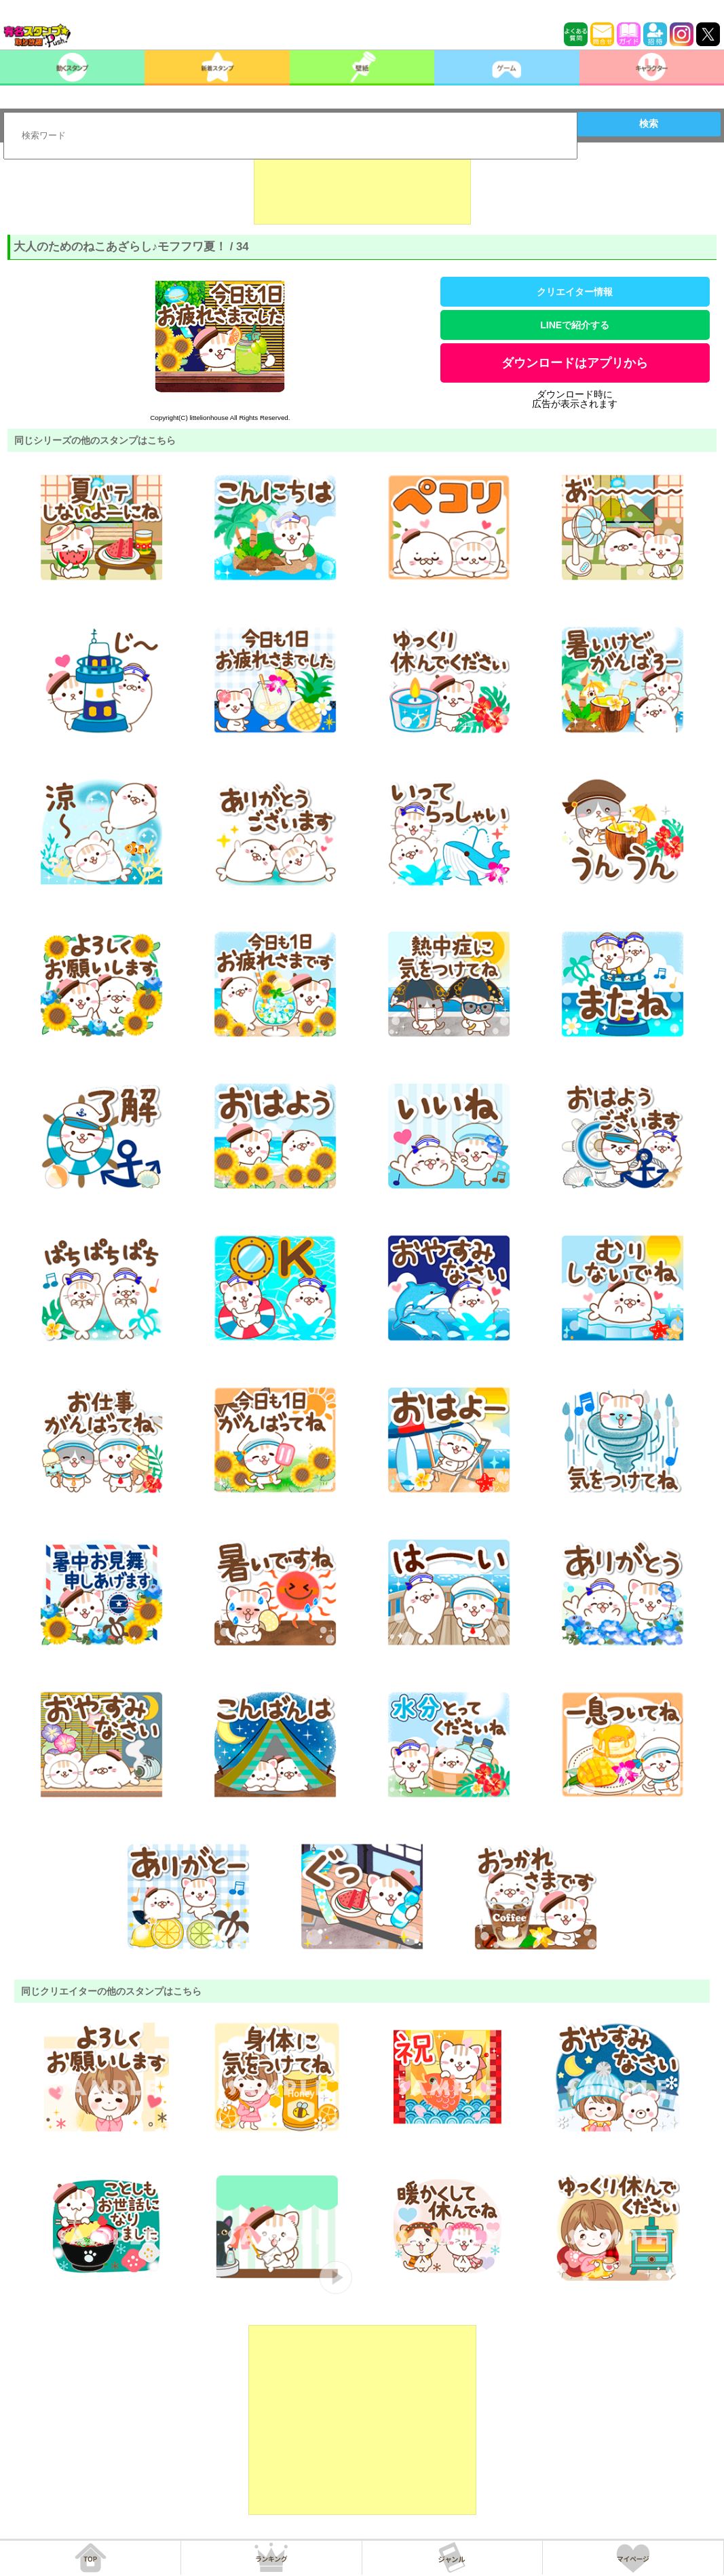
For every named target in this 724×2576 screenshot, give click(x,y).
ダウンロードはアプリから (574, 363)
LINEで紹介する (574, 325)
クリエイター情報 (575, 291)
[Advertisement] (362, 191)
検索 (648, 123)
